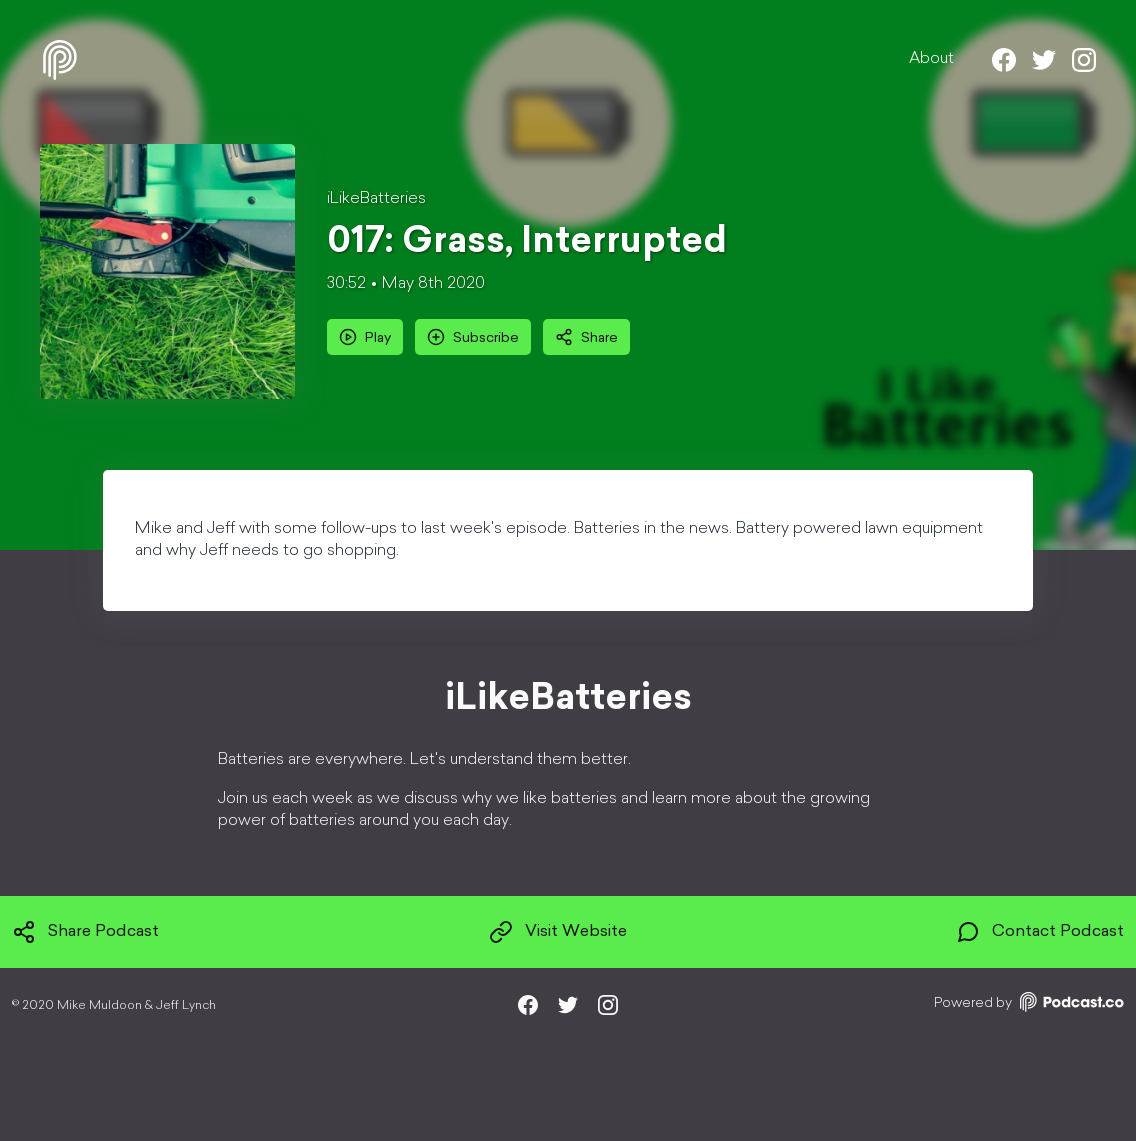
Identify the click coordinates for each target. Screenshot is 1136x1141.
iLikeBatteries (376, 199)
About (931, 59)
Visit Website (558, 932)
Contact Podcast (1040, 932)
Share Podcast (85, 932)
